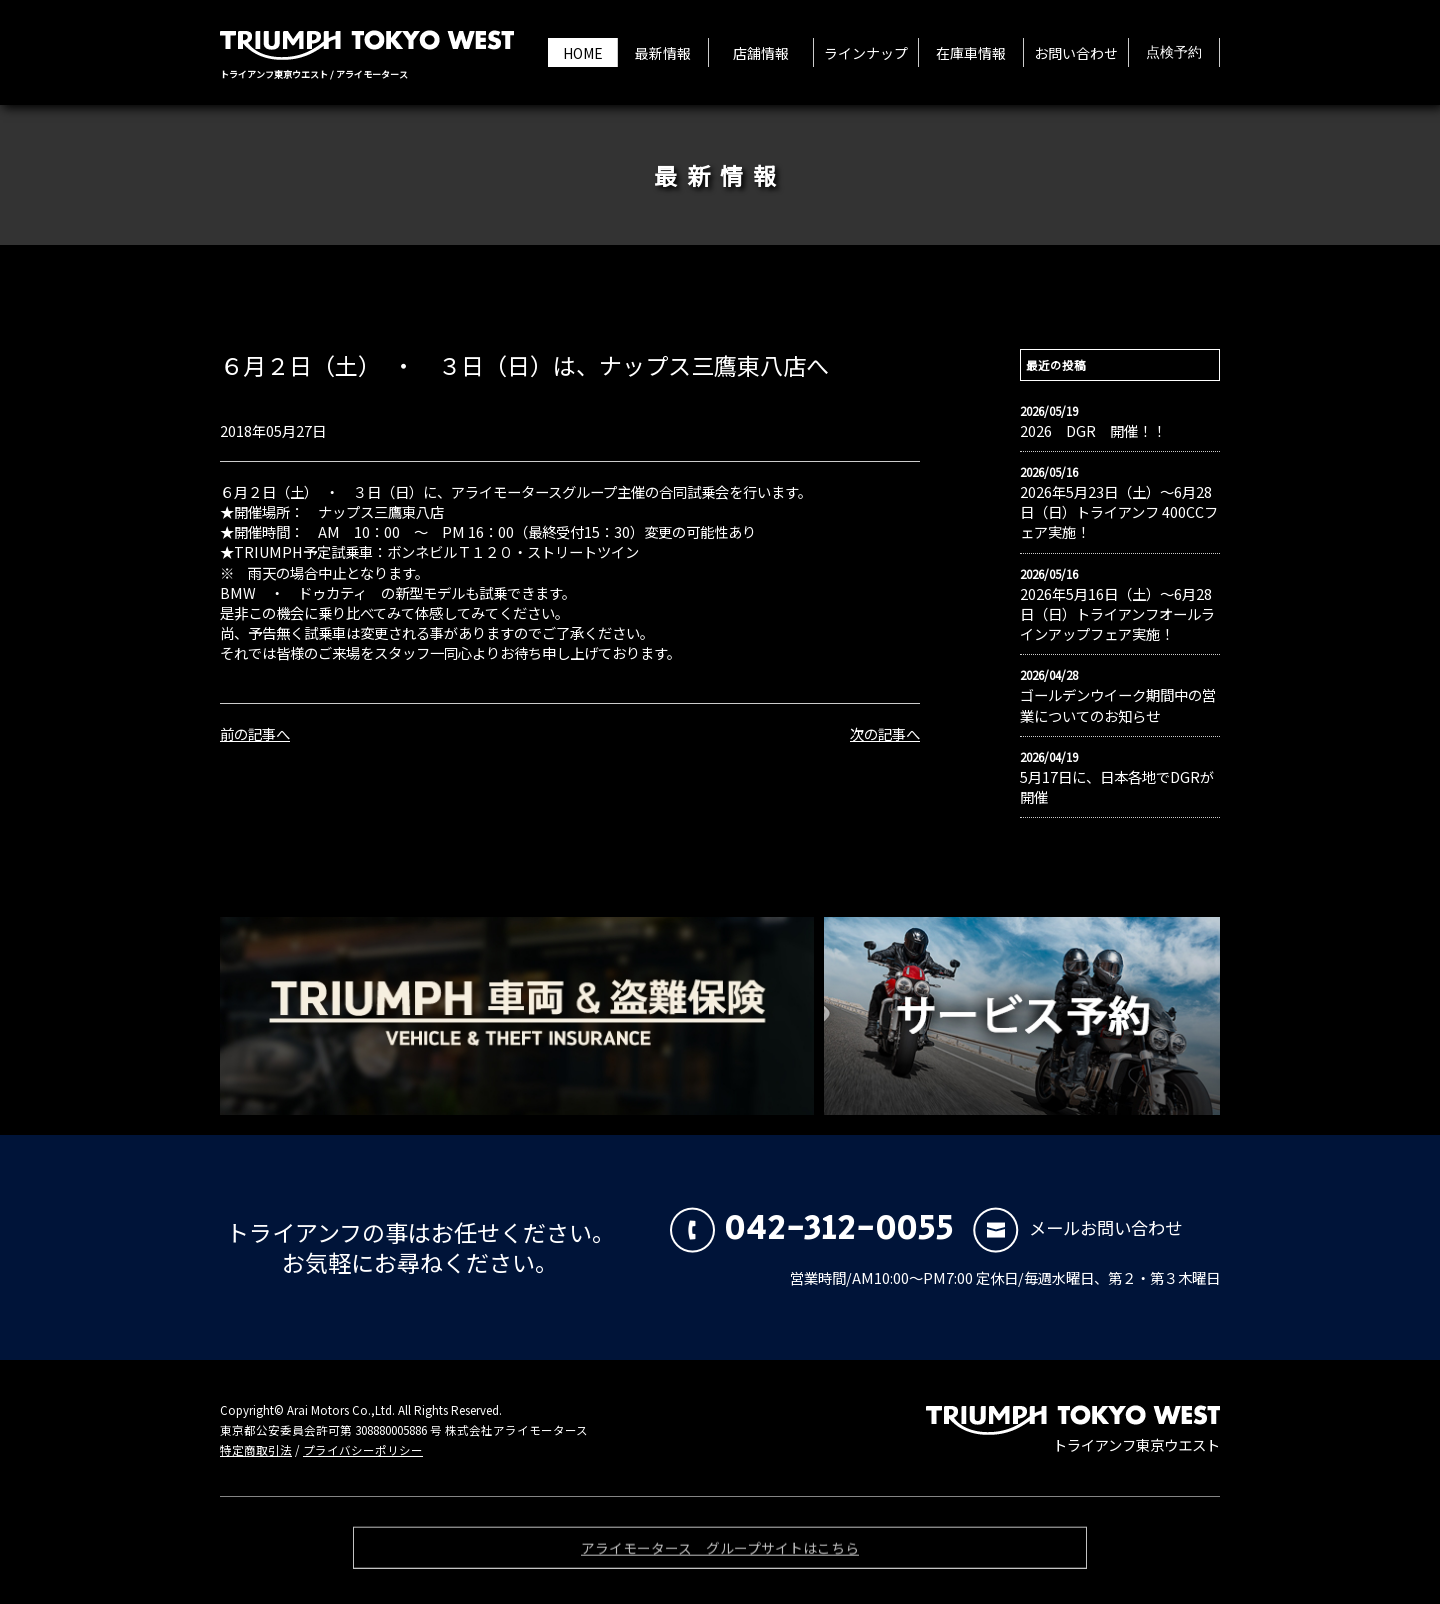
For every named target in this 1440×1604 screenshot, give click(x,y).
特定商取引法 (256, 1450)
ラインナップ (866, 53)
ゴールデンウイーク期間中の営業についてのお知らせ (1118, 705)
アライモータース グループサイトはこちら (720, 1551)
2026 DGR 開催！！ (1093, 431)
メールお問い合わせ (1077, 1227)
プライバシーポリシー (363, 1450)
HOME (583, 53)
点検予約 (1174, 53)
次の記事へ (885, 733)
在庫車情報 (971, 53)
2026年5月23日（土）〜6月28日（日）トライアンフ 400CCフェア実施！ (1119, 512)
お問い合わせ (1076, 53)
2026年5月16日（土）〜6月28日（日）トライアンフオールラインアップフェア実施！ (1117, 614)
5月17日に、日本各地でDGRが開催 (1117, 787)
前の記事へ (255, 733)
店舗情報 (761, 53)
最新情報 (663, 53)
